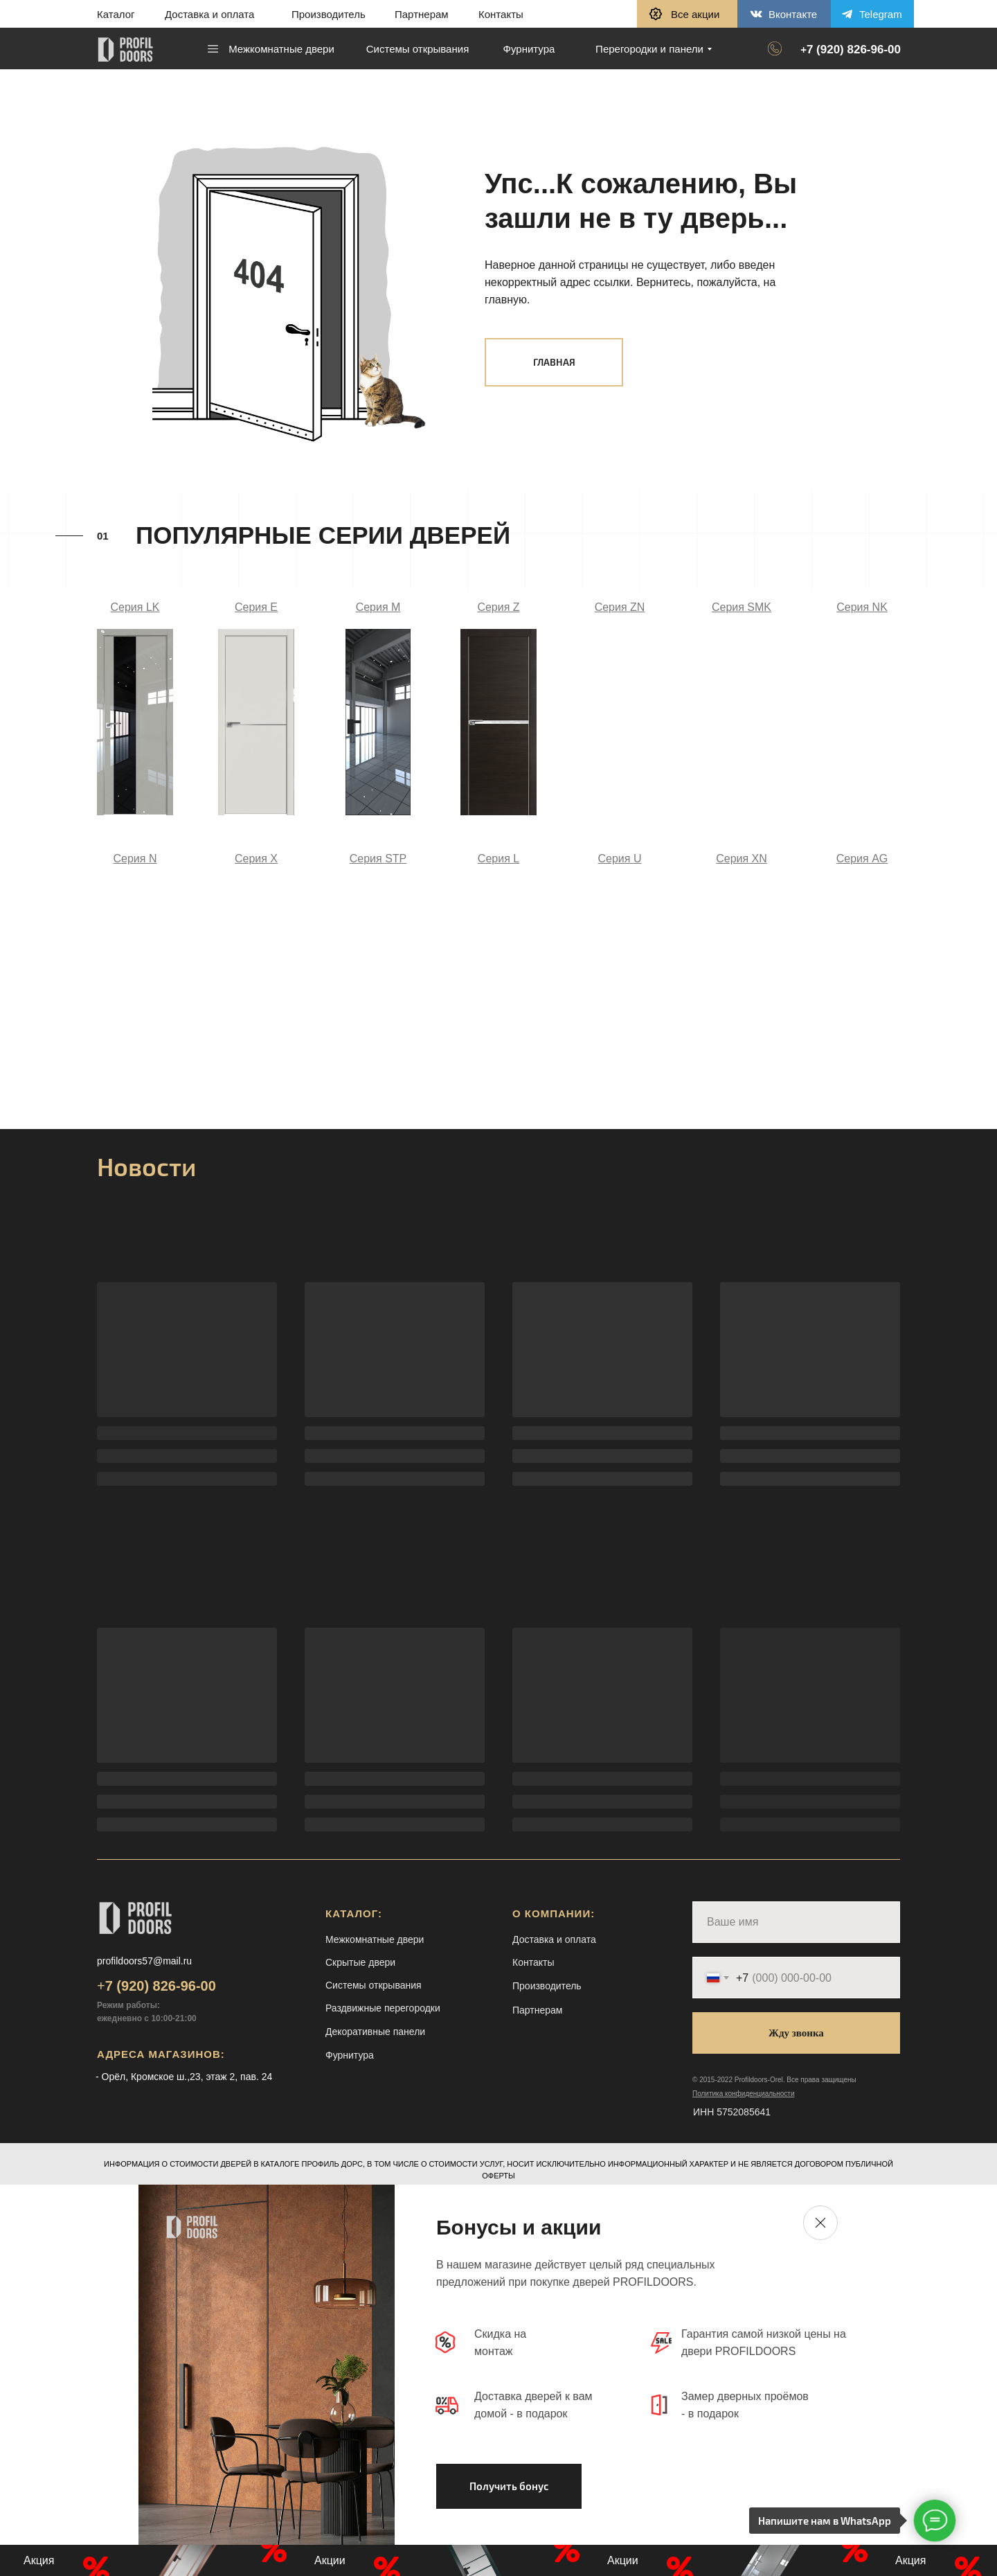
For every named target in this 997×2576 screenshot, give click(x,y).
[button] (687, 14)
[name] (796, 1922)
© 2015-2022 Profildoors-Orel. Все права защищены (774, 2080)
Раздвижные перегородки (382, 2008)
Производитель (328, 14)
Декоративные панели (375, 2031)
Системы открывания (373, 1985)
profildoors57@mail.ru (144, 1960)
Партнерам (422, 14)
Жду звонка (796, 2032)
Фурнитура (349, 2055)
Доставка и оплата (209, 14)
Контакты (500, 14)
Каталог (116, 14)
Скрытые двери (360, 1962)
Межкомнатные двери (374, 1939)
